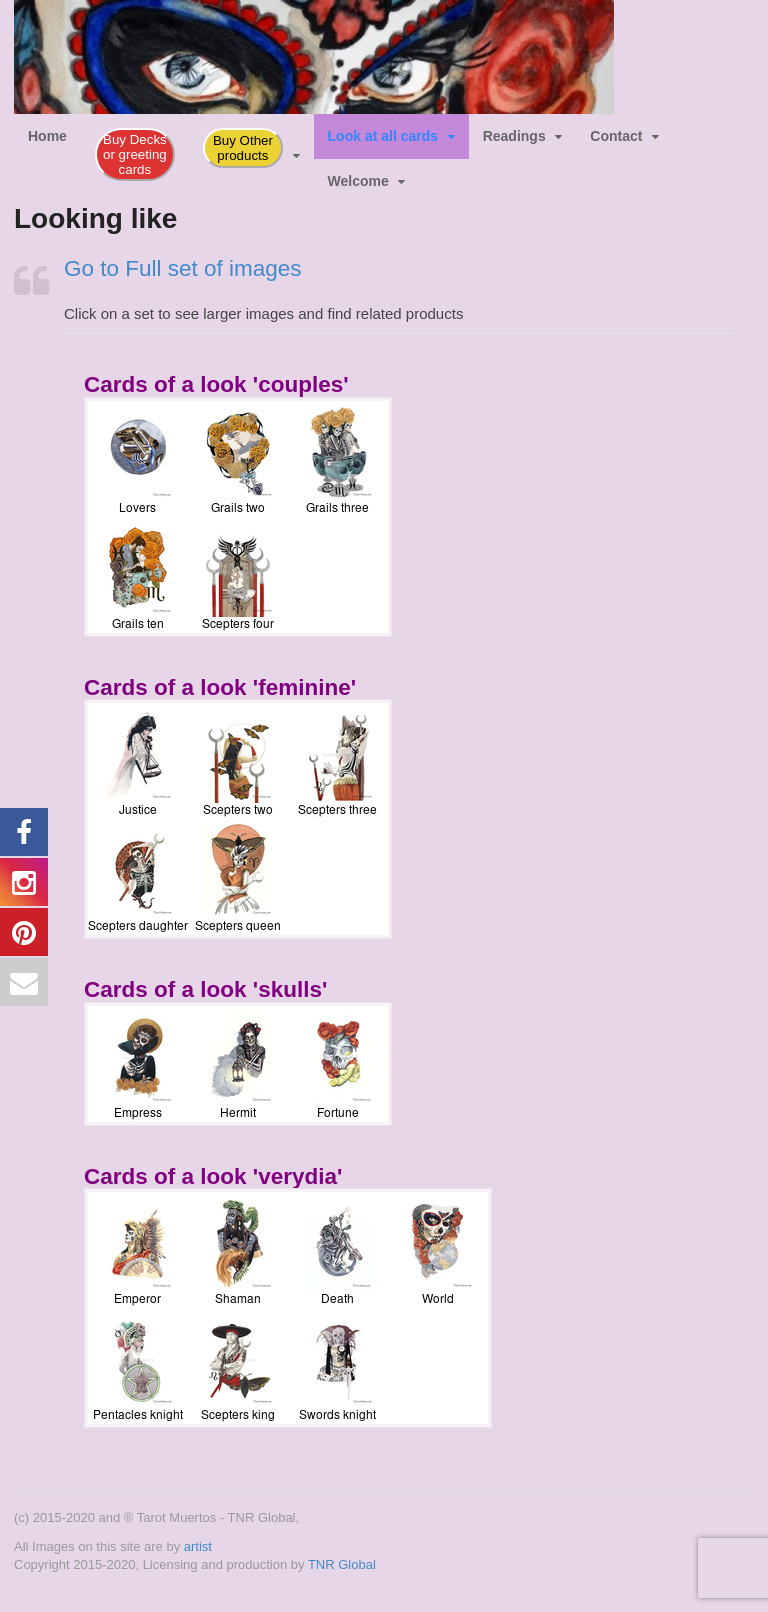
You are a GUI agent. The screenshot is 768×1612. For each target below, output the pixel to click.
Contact (616, 136)
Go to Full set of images (183, 268)
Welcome (358, 181)
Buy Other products (243, 148)
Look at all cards (383, 136)
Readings (514, 136)
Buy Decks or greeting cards (135, 154)
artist (198, 1546)
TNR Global (342, 1564)
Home (47, 136)
